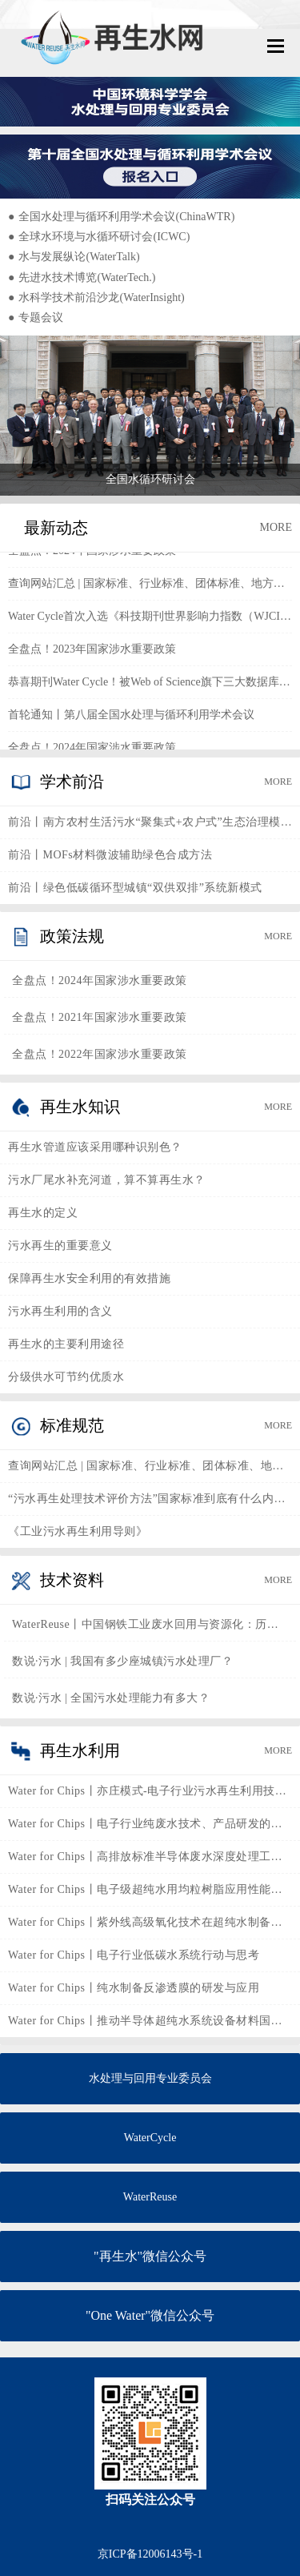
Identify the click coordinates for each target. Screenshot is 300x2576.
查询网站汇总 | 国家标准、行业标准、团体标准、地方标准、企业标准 (150, 587)
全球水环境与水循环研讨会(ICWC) (99, 237)
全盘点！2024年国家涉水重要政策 (92, 554)
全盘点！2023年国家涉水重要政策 (92, 652)
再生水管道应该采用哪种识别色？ (95, 1147)
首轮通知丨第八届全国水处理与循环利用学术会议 (131, 718)
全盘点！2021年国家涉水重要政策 (99, 1017)
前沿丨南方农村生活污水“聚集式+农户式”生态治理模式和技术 (150, 822)
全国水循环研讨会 (150, 479)
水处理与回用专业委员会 (150, 2078)
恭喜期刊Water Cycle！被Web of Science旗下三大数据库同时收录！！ (150, 685)
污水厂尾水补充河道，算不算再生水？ (107, 1180)
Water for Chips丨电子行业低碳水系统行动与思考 (133, 1955)
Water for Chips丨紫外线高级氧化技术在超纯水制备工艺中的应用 (150, 1922)
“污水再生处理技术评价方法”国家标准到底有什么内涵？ (150, 1499)
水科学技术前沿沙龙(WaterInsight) (96, 297)
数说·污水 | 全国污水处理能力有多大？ (111, 1698)
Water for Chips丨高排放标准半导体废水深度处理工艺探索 (150, 1857)
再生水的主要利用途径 (66, 1344)
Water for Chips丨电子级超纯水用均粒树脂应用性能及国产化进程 (150, 1889)
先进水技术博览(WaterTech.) (81, 277)
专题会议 (35, 317)
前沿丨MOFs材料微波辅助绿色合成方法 (110, 855)
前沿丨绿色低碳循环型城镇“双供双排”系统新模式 (135, 888)
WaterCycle (150, 2138)
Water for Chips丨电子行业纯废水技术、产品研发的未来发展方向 (150, 1824)
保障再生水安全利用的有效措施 (89, 1278)
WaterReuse (150, 2197)
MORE (276, 527)
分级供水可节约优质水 (66, 1377)
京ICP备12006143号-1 (150, 2554)
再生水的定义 (43, 1213)
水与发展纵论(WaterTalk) (74, 257)
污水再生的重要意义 (60, 1246)
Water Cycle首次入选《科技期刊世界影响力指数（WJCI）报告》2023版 (150, 619)
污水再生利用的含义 (60, 1311)
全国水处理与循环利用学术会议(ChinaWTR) (121, 217)
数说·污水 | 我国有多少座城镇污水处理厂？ (122, 1661)
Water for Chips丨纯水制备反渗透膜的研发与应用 (133, 1988)
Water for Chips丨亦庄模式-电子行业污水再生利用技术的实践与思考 (150, 1791)
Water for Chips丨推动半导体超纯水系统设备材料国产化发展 (150, 2021)
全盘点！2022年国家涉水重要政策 (99, 1054)
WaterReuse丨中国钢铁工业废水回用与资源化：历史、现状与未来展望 (150, 1624)
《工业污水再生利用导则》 (77, 1531)
